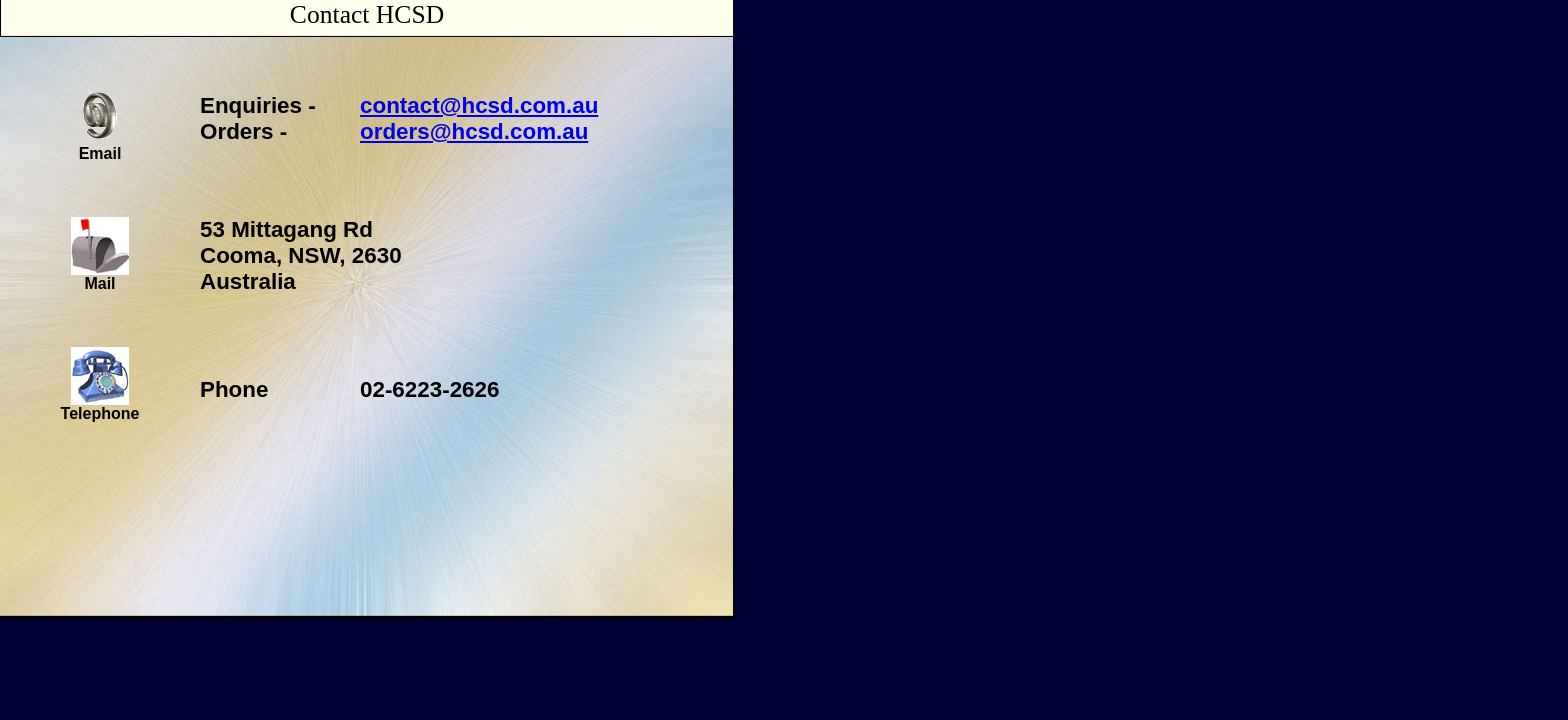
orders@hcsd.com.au (474, 131)
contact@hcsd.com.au (479, 105)
